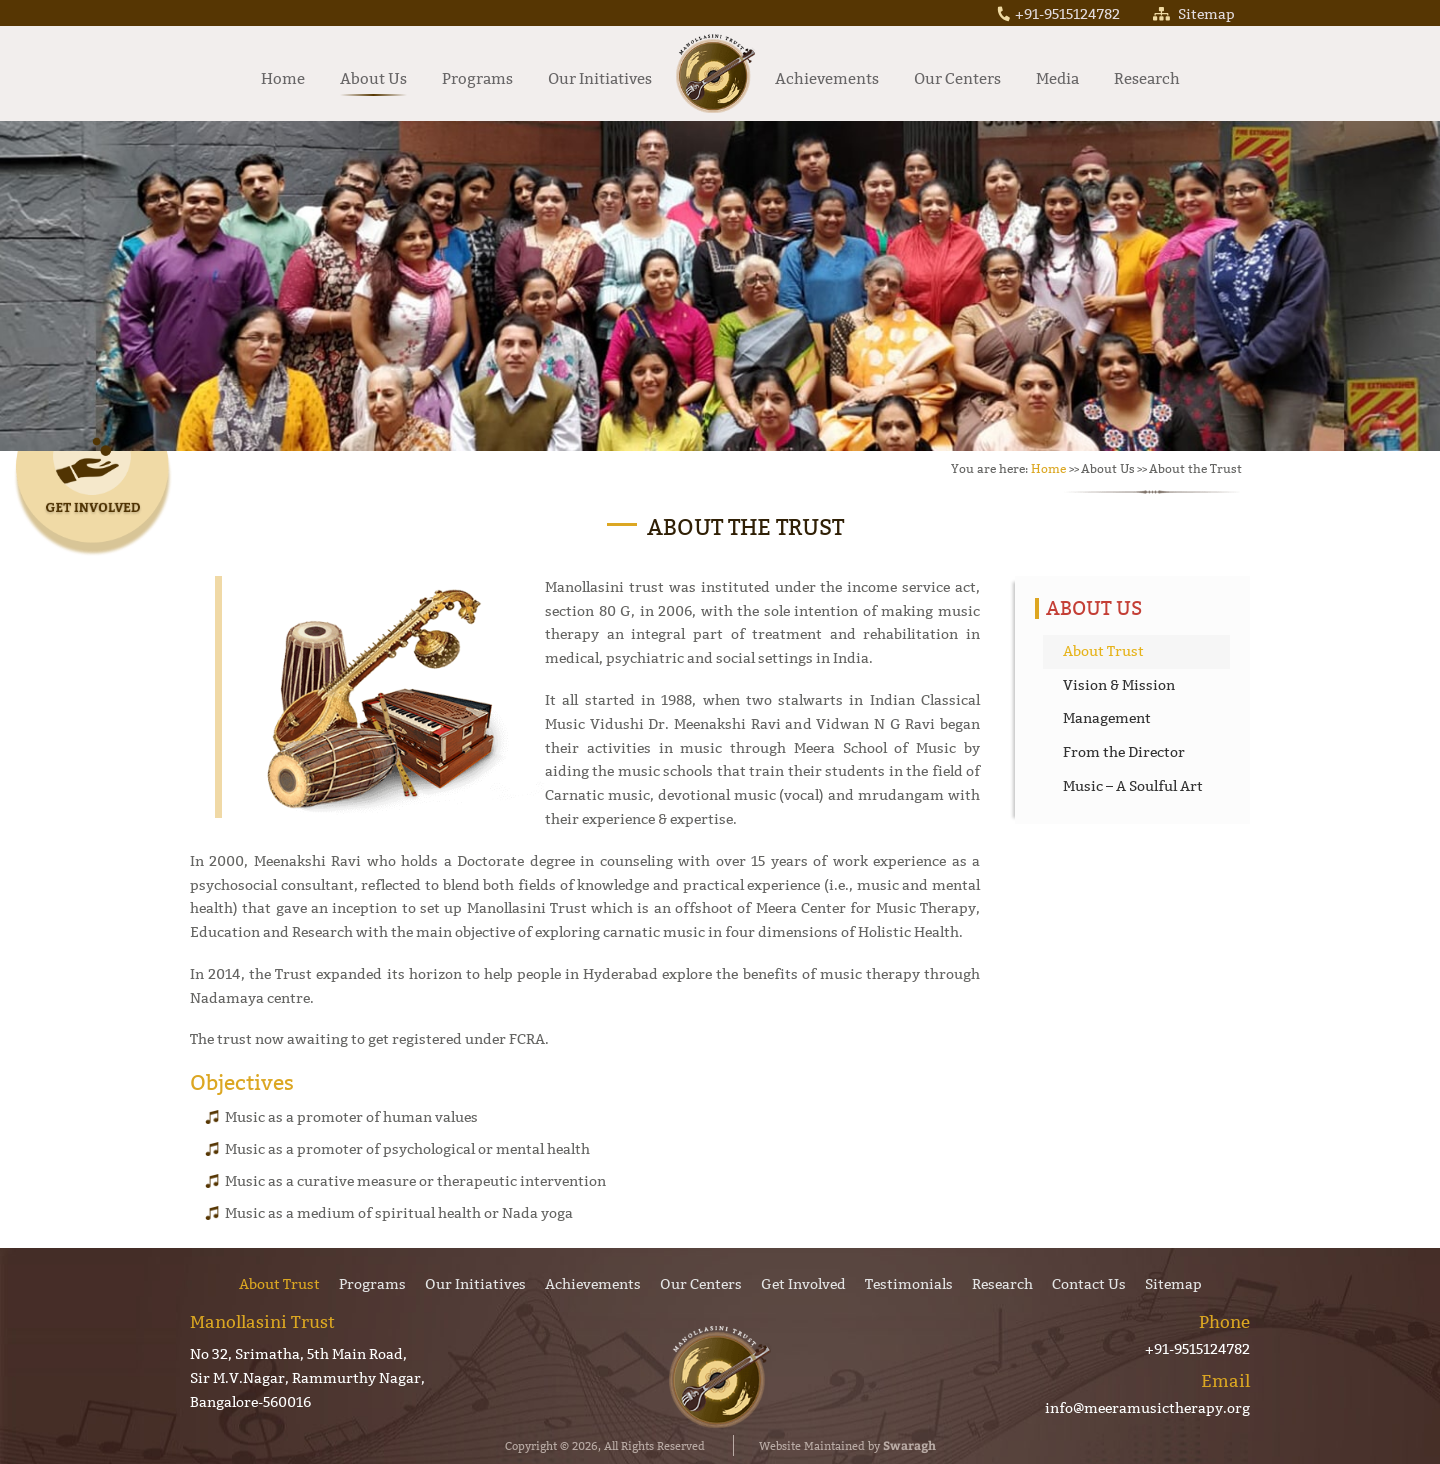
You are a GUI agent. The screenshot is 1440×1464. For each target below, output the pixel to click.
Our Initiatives (600, 78)
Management (1107, 718)
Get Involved (803, 1284)
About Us (373, 78)
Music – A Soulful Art (1133, 786)
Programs (477, 78)
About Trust (1103, 651)
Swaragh (909, 1445)
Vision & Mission (1119, 685)
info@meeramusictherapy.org (1147, 1408)
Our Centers (957, 78)
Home (283, 78)
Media (1057, 78)
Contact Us (1089, 1284)
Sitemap (1194, 14)
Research (1147, 78)
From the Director (1124, 752)
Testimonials (909, 1284)
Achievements (827, 78)
